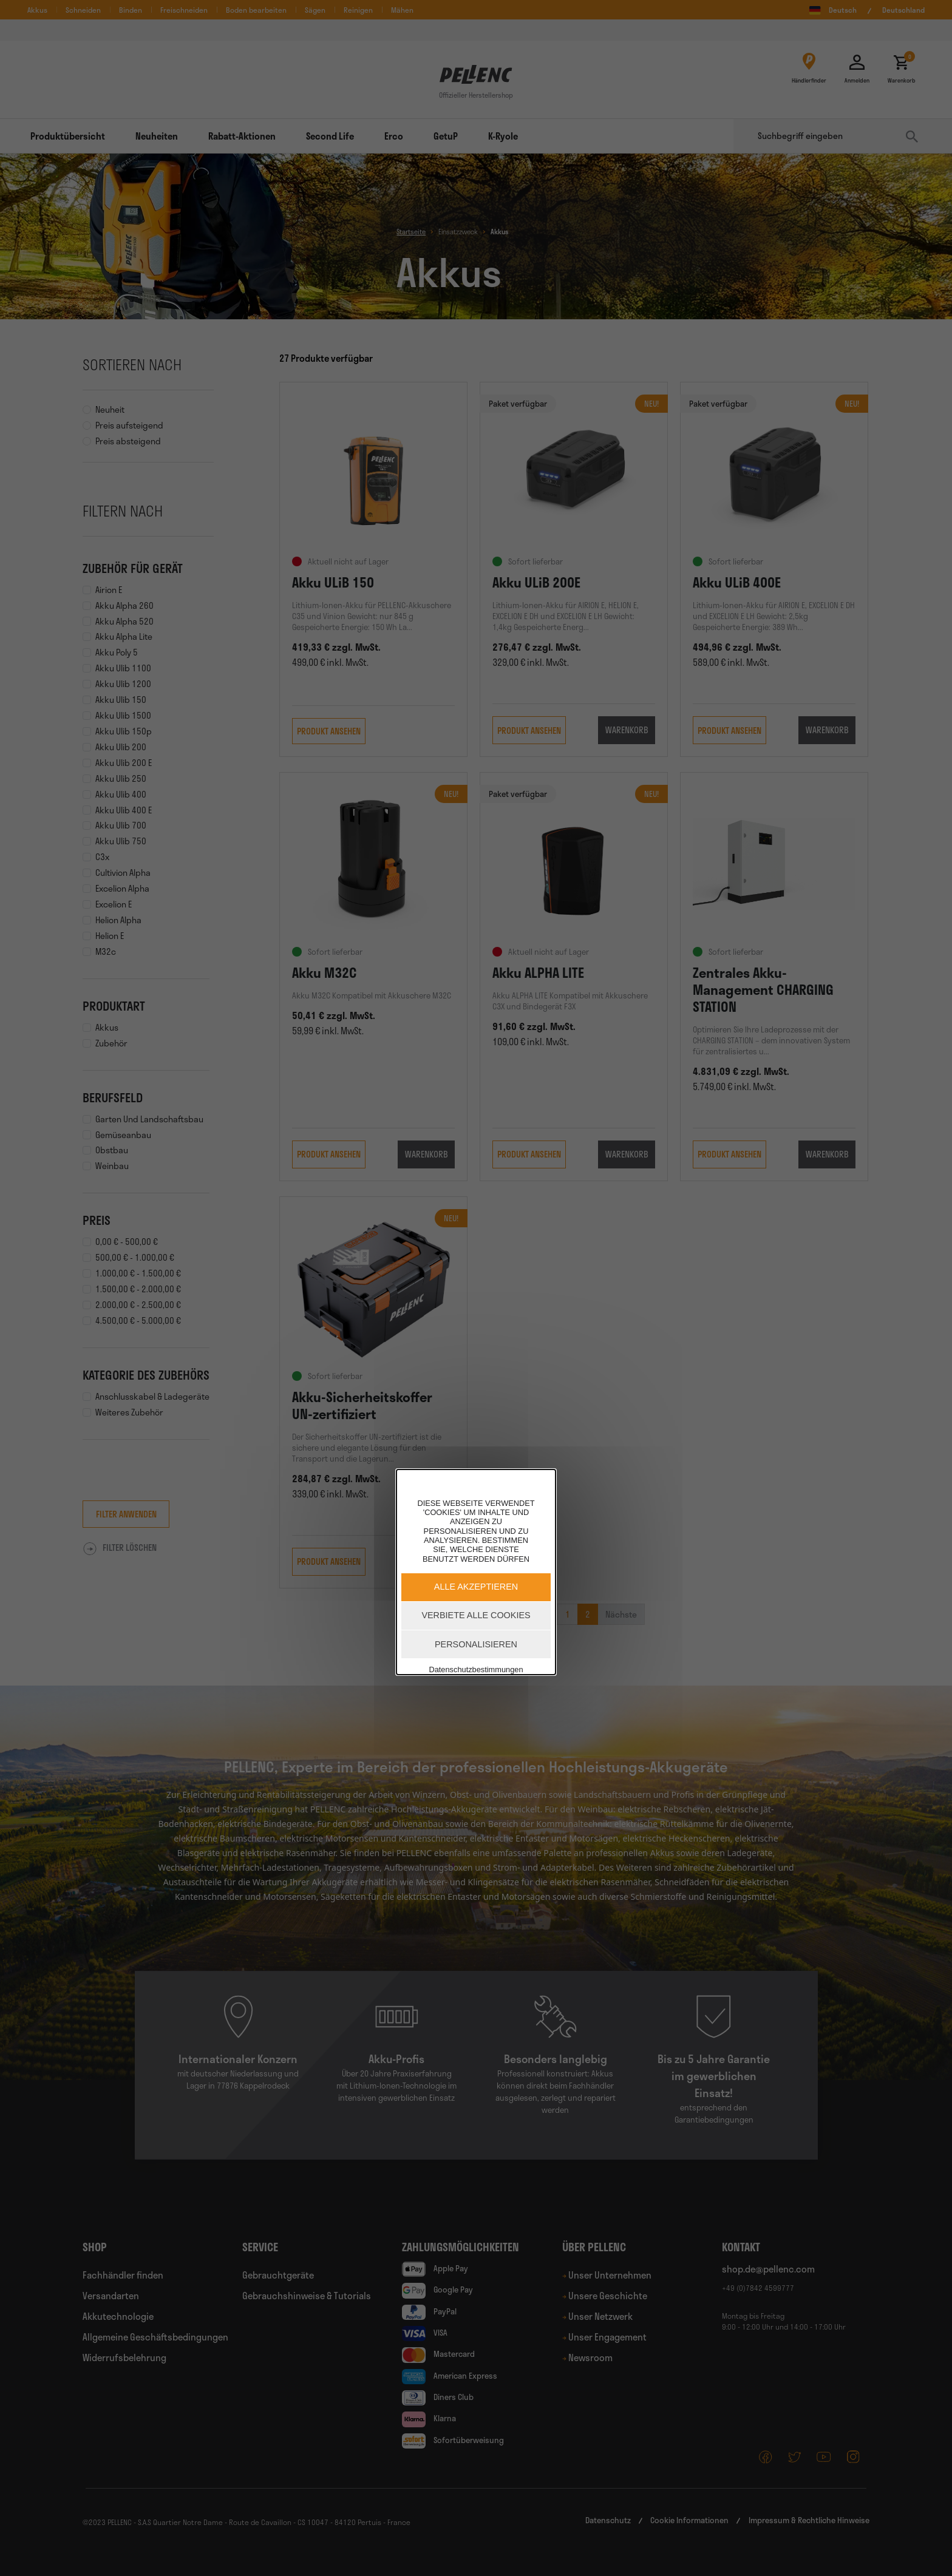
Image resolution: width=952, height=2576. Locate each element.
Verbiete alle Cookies (475, 1615)
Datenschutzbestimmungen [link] (476, 1669)
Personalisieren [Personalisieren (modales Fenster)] (476, 1644)
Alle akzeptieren (476, 1586)
